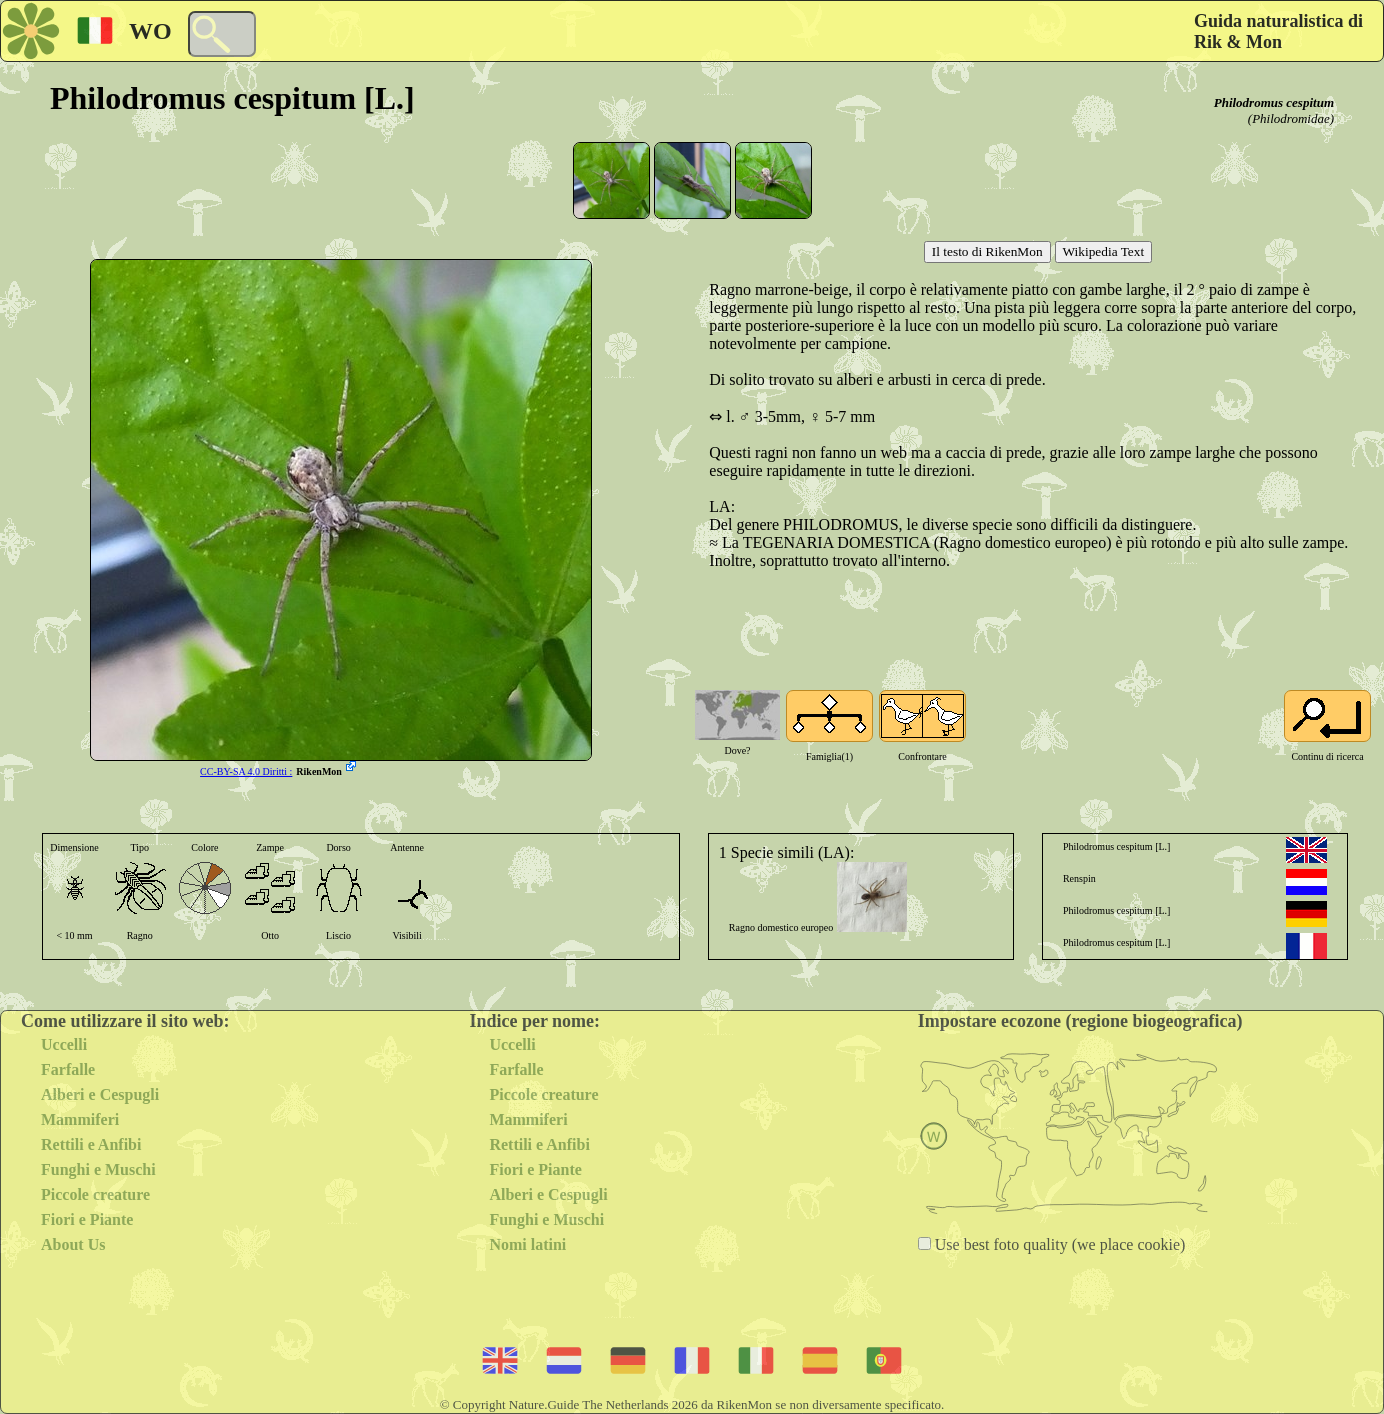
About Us (73, 1244)
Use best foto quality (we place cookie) (1058, 1244)
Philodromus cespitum (1274, 102)
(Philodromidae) (1291, 118)
